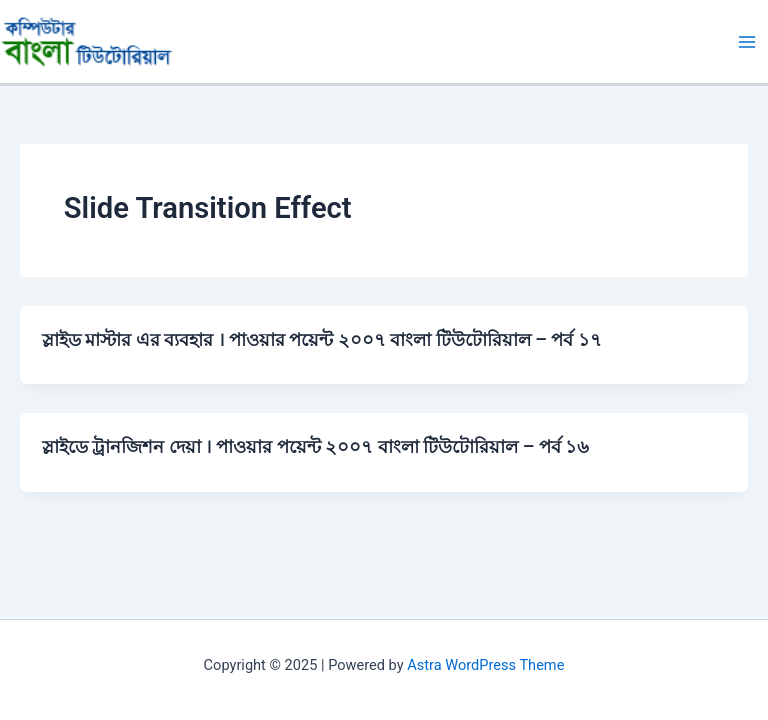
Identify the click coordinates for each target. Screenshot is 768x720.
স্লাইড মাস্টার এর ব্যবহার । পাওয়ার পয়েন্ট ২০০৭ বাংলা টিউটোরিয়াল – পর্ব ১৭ (322, 339)
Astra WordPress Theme (485, 665)
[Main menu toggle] (747, 42)
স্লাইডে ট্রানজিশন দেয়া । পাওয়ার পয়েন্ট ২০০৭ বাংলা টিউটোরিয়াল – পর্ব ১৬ (315, 446)
